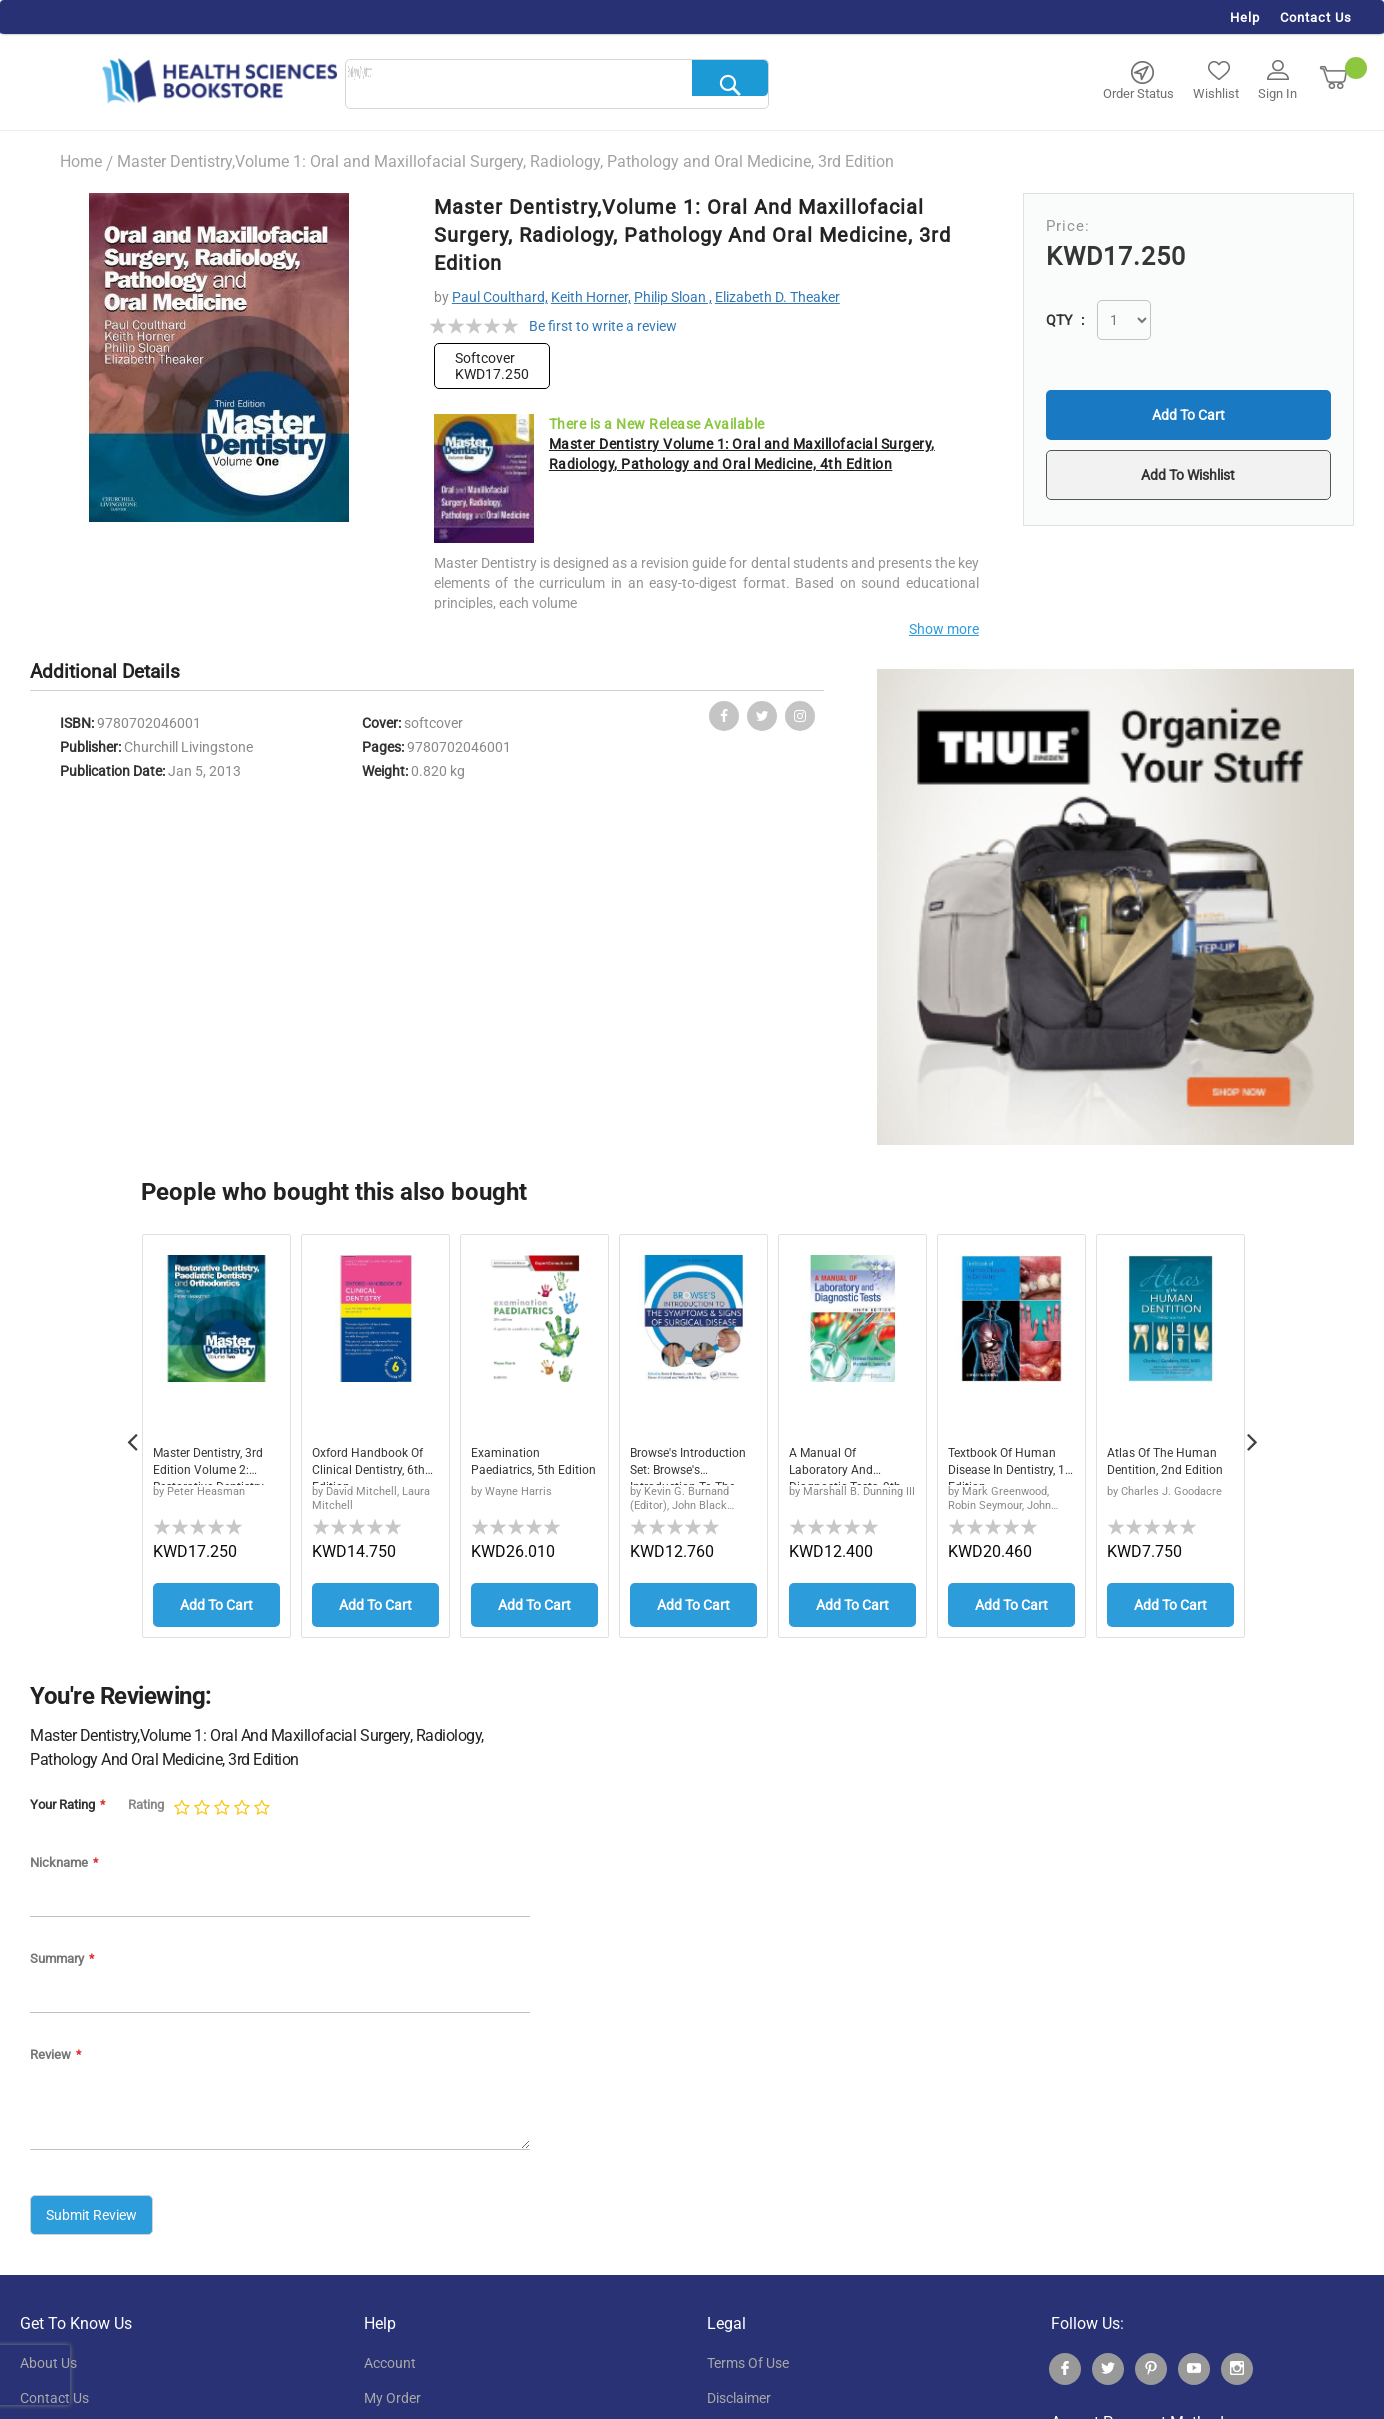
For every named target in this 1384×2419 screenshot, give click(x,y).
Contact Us (1316, 17)
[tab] (115, 672)
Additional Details (105, 671)
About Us (48, 2355)
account (390, 2355)
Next (1252, 1432)
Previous (132, 1432)
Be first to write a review (603, 326)
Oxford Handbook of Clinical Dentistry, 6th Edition (373, 1465)
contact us (54, 2390)
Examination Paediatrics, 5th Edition (519, 1465)
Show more (944, 629)
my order (392, 2390)
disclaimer (739, 2390)
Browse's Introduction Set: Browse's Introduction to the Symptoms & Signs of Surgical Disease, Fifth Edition (691, 1465)
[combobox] (557, 85)
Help (1245, 17)
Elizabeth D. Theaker (777, 297)
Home (81, 161)
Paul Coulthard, (500, 297)
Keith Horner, (591, 297)
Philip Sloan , (673, 297)
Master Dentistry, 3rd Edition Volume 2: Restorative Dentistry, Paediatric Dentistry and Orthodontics (215, 1465)
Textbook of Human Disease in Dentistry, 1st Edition (1010, 1465)
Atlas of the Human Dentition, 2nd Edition (1169, 1465)
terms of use (748, 2355)
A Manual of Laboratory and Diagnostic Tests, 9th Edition (841, 1465)
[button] (1188, 475)
